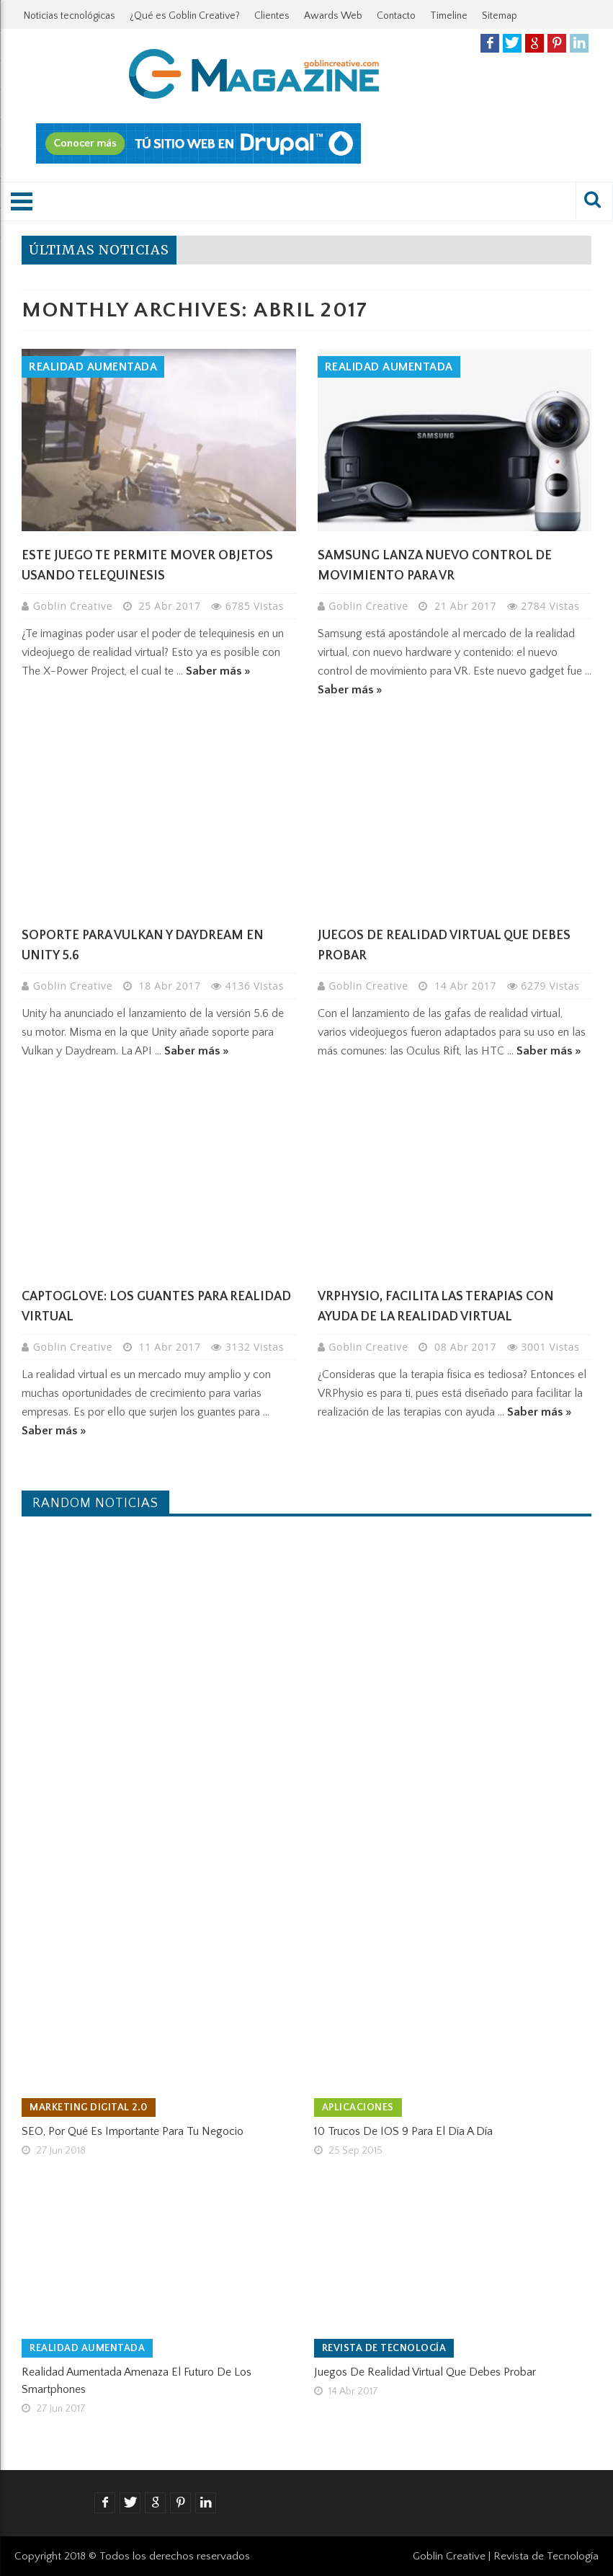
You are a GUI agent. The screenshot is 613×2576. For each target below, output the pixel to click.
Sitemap (499, 16)
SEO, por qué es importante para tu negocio (132, 2131)
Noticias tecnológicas (69, 16)
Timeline (448, 16)
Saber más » (218, 671)
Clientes (272, 16)
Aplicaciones (358, 2107)
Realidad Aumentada (93, 366)
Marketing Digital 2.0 (89, 2107)
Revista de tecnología (384, 2348)
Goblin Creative (74, 606)
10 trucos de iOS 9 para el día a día (403, 2131)
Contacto (396, 16)
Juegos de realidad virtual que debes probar (425, 2372)
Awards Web (333, 16)
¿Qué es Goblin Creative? (185, 16)
